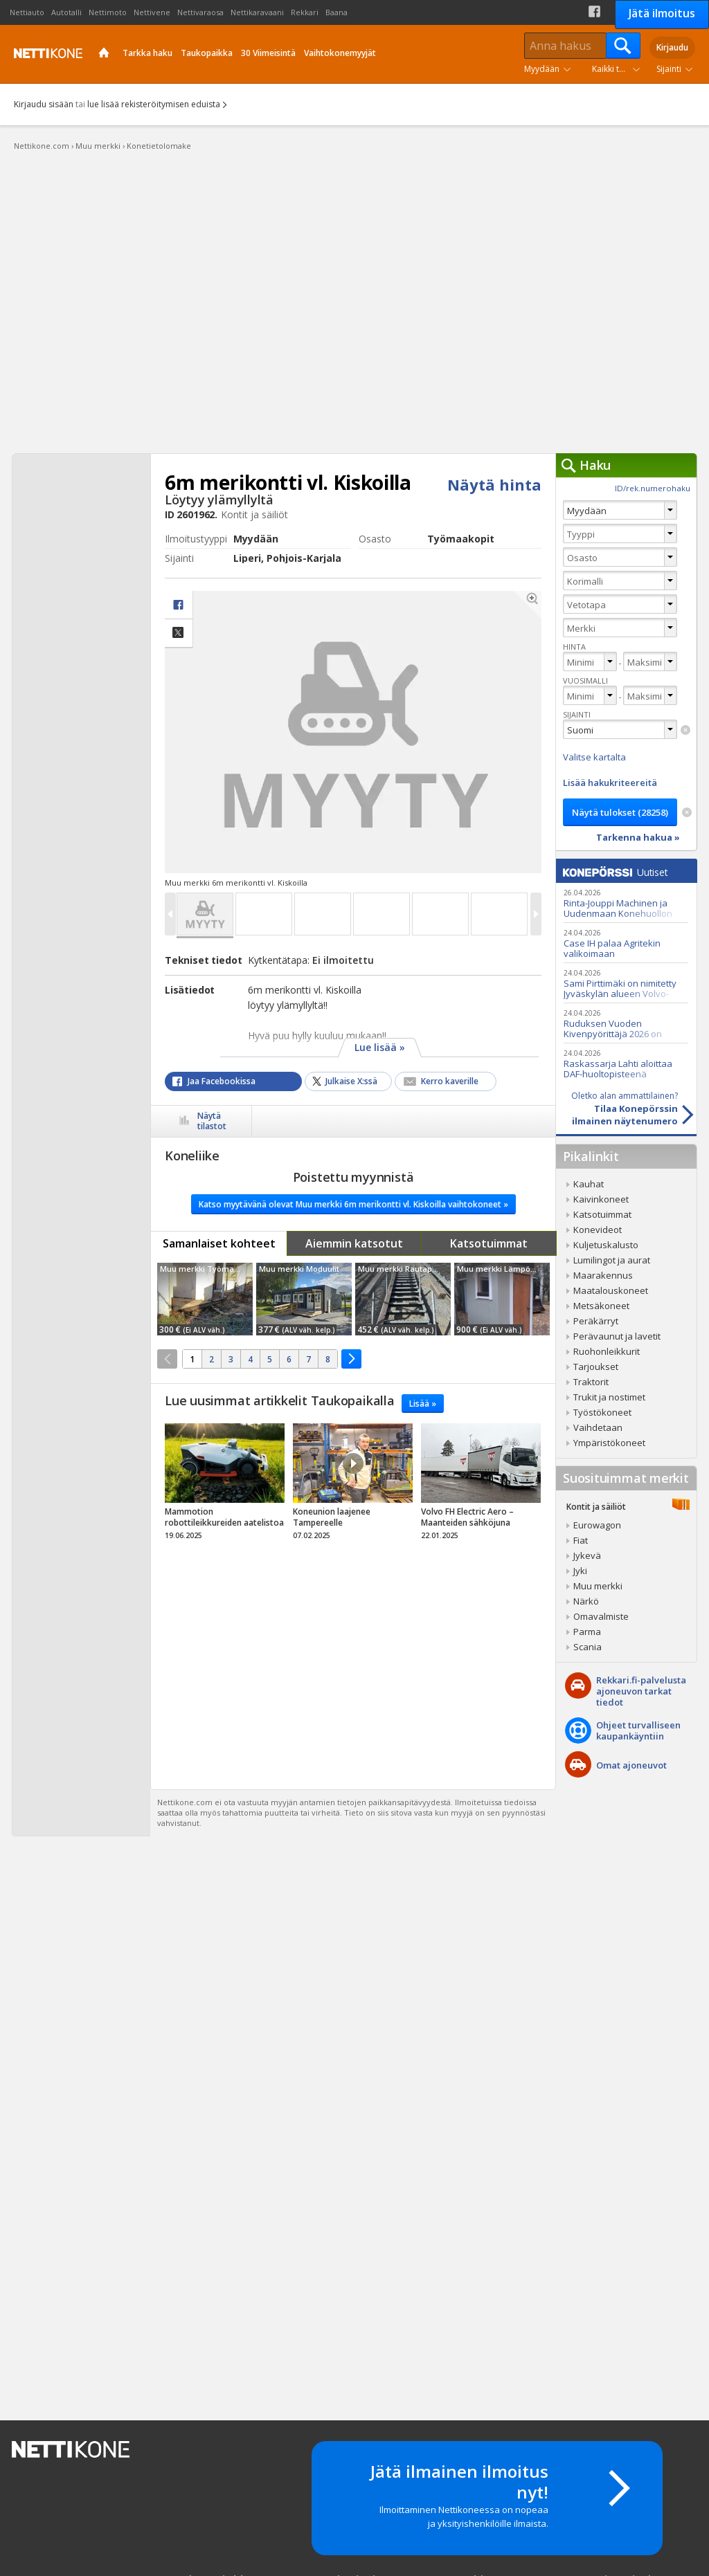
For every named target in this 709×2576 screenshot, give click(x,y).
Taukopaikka (207, 53)
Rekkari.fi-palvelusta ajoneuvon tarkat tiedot (641, 1691)
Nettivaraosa (200, 12)
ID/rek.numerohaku (652, 488)
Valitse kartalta (594, 757)
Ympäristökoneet (609, 1442)
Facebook (594, 11)
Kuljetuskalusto (605, 1245)
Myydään (541, 69)
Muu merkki (597, 1586)
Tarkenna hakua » (638, 837)
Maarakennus (603, 1275)
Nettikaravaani (257, 12)
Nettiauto (27, 12)
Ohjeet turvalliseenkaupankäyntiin (638, 1730)
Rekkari (304, 12)
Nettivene (152, 12)
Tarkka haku (147, 53)
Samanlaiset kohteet (219, 1243)
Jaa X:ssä (178, 633)
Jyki (580, 1570)
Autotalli (66, 12)
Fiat (580, 1540)
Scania (587, 1647)
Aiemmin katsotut (354, 1243)
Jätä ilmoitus (662, 13)
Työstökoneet (602, 1412)
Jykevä (587, 1555)
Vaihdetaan (597, 1427)
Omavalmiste (601, 1616)
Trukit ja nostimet (609, 1397)
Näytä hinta (494, 484)
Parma (587, 1631)
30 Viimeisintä (268, 53)
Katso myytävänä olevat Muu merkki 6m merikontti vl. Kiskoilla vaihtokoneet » (353, 1204)
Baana (336, 12)
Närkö (586, 1601)
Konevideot (597, 1229)
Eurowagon (597, 1525)
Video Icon (353, 1463)
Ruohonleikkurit (606, 1351)
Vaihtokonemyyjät (340, 53)
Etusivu (104, 54)
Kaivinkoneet (601, 1199)
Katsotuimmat (489, 1243)
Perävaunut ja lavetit (617, 1336)
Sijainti (668, 69)
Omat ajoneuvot (631, 1765)
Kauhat (588, 1184)
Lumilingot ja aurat (611, 1260)
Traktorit (591, 1382)
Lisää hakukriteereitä (610, 782)
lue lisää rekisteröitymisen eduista (153, 104)
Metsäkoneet (601, 1305)
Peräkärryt (595, 1321)
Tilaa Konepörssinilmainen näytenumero (617, 1108)
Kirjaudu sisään (43, 104)
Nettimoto (108, 12)
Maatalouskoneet (610, 1290)
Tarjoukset (595, 1366)
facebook (178, 605)
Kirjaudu (672, 47)
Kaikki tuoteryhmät (619, 69)
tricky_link (225, 1485)
